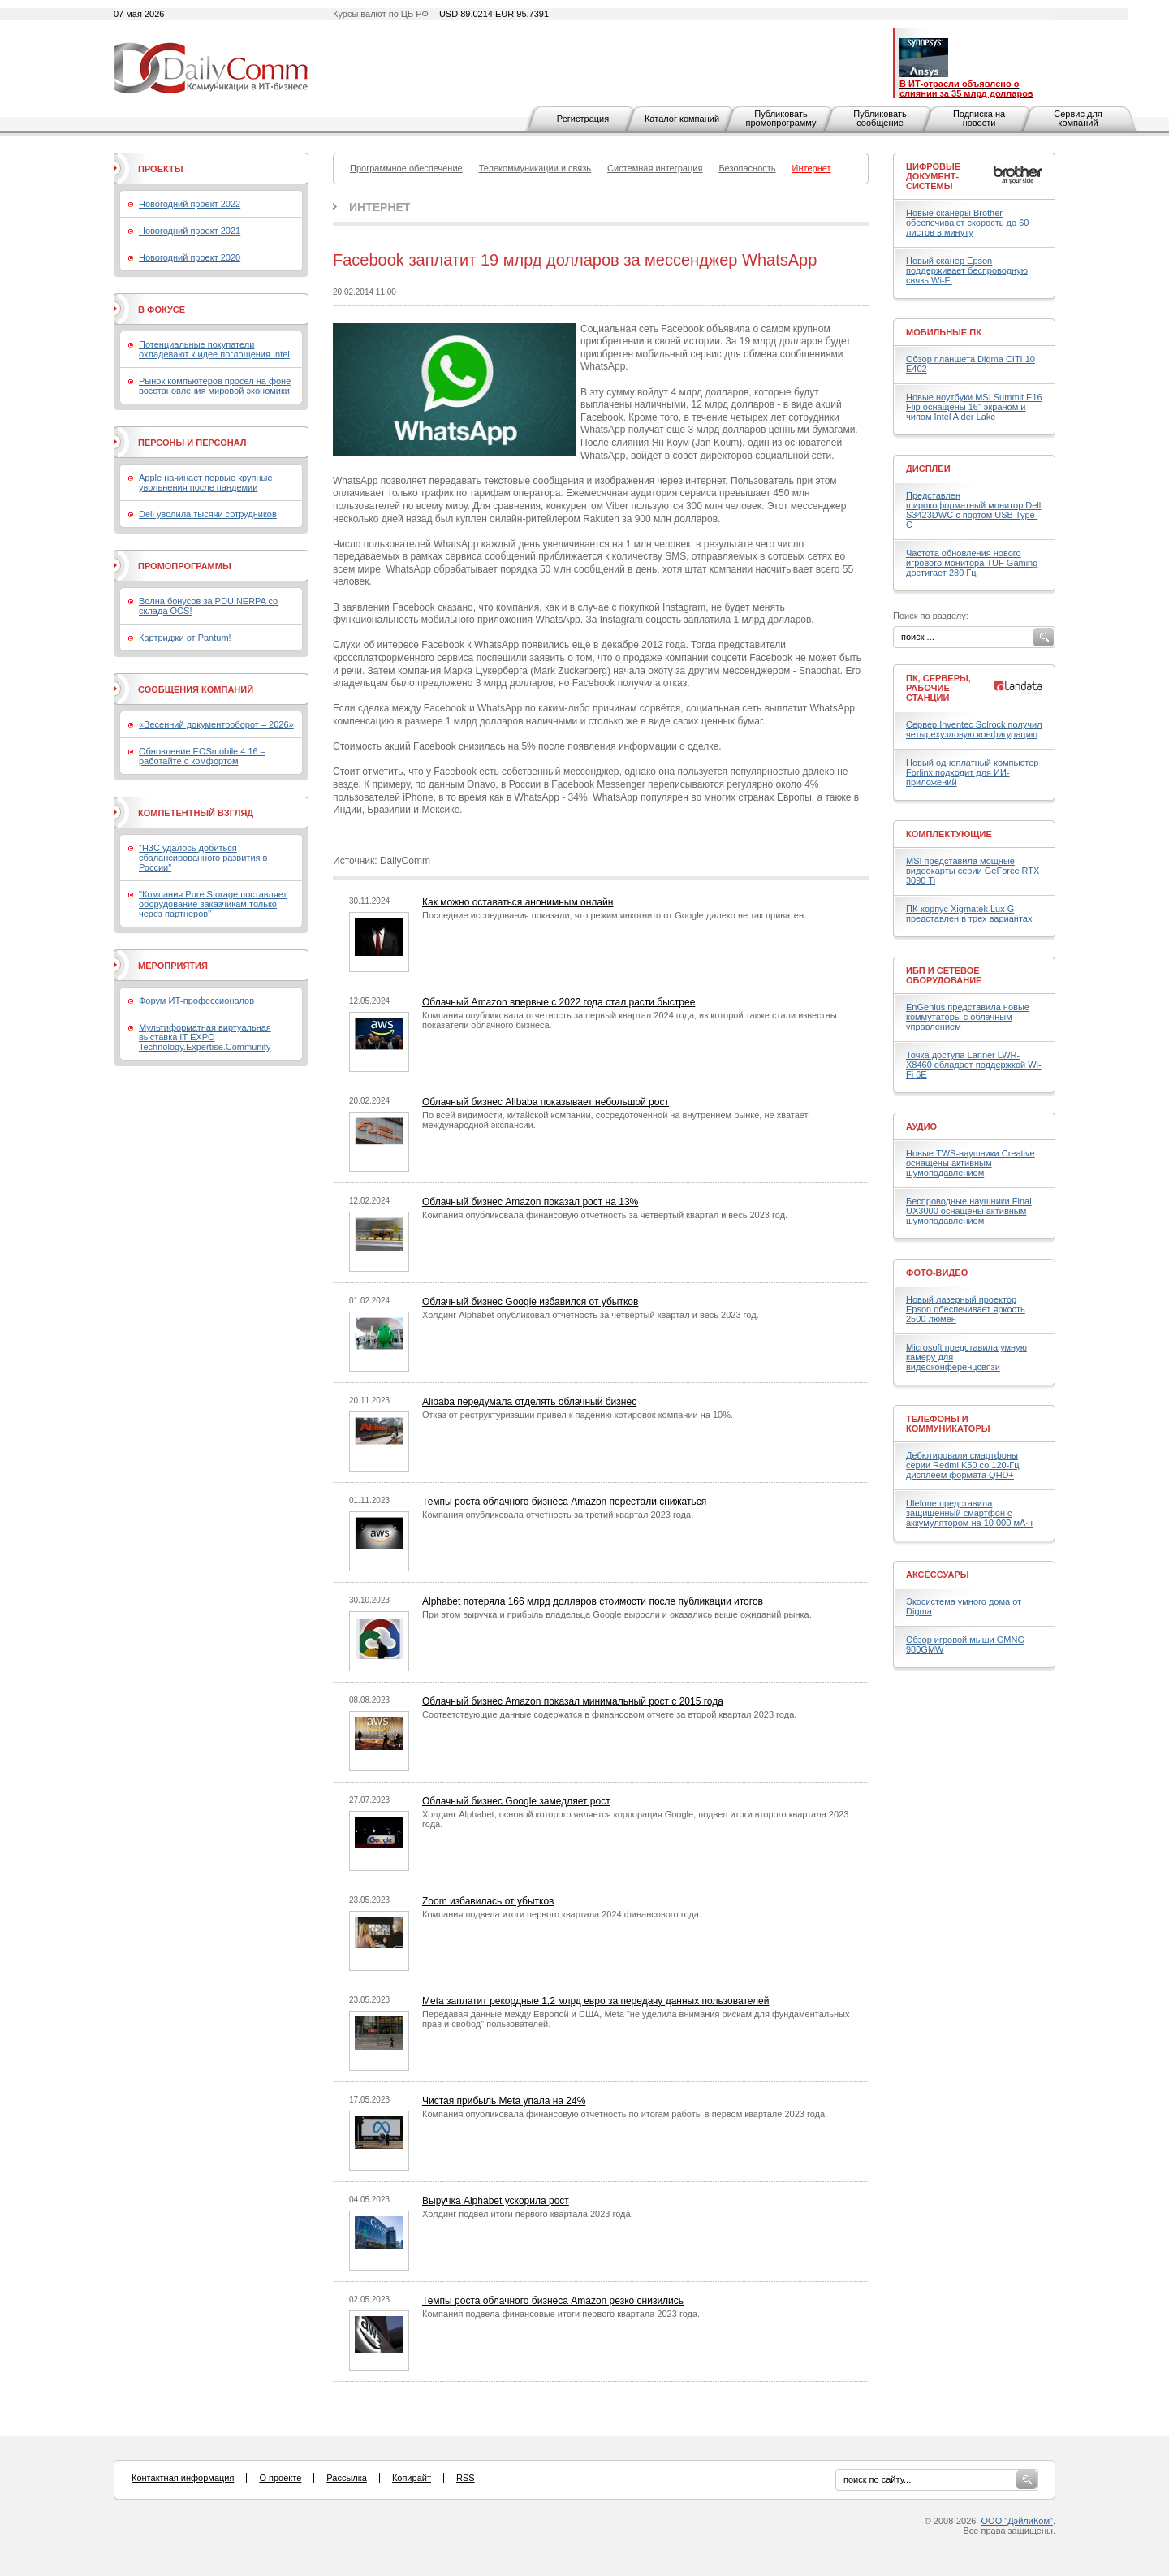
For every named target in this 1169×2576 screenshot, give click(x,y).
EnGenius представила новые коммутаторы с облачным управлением (967, 1016)
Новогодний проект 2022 (189, 204)
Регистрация (583, 118)
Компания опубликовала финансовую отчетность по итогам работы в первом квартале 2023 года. (624, 2114)
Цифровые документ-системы (933, 176)
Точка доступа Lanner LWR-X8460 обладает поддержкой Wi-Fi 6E (974, 1064)
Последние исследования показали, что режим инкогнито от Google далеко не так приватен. (614, 915)
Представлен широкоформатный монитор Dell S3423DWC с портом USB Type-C (973, 510)
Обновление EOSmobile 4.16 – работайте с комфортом (202, 756)
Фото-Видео (937, 1272)
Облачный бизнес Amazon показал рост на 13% (530, 1202)
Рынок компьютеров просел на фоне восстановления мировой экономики (215, 385)
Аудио (921, 1126)
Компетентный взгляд (195, 813)
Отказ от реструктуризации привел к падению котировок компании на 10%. (577, 1415)
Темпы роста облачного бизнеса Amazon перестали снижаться (564, 1501)
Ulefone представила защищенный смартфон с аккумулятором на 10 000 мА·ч (969, 1513)
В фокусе (161, 309)
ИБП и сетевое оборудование (943, 975)
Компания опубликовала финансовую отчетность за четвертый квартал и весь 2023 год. (604, 1215)
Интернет (379, 207)
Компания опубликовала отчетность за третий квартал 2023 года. (557, 1514)
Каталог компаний (682, 118)
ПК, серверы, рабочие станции (938, 687)
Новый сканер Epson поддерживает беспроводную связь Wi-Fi (967, 270)
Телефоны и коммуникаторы (948, 1423)
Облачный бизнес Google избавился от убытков (530, 1301)
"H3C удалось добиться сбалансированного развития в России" (203, 857)
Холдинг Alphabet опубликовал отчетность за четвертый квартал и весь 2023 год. (590, 1315)
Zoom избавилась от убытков (488, 1901)
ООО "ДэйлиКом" (1017, 2521)
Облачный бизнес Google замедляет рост (516, 1801)
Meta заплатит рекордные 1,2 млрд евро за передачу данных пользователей (595, 2001)
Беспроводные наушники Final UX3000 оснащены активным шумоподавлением (969, 1210)
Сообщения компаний (195, 689)
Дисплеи (928, 468)
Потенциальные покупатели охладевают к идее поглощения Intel (214, 349)
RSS (465, 2478)
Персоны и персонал (192, 442)
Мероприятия (173, 965)
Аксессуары (937, 1575)
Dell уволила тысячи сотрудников (208, 514)
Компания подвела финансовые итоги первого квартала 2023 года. (561, 2314)
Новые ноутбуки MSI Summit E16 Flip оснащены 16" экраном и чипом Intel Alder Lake (974, 406)
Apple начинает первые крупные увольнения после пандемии (206, 482)
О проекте (280, 2478)
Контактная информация (183, 2478)
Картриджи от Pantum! (185, 637)
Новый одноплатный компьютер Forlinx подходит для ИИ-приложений (972, 772)
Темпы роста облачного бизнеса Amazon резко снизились (553, 2300)
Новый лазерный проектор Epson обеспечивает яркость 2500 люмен (965, 1309)
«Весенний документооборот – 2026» (216, 724)
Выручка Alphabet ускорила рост (495, 2200)
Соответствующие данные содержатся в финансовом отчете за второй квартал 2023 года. (609, 1714)
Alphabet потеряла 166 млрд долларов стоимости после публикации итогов (592, 1601)
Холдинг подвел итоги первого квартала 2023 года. (527, 2214)
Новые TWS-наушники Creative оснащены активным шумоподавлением (970, 1163)
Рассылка (346, 2478)
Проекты (160, 169)
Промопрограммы (184, 566)
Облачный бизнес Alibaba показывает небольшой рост (545, 1102)
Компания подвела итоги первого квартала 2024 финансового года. (561, 1914)
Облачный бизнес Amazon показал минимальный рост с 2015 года (572, 1701)
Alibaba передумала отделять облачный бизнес (529, 1401)
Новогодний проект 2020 (189, 257)
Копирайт (411, 2478)
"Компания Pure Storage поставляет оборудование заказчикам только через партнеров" (213, 903)
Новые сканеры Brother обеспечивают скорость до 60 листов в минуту (967, 222)
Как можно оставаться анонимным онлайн (517, 902)
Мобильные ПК (943, 332)
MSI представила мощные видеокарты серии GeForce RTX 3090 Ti (972, 870)
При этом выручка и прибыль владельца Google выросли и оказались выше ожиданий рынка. (617, 1614)
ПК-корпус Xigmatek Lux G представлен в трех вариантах (969, 913)
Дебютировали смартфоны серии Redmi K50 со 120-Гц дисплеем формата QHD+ (963, 1465)
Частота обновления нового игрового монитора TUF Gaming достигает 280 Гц (971, 562)
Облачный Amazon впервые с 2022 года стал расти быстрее (558, 1002)
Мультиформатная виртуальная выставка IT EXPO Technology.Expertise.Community (205, 1037)
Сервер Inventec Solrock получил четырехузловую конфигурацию (974, 729)
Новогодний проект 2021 (189, 231)
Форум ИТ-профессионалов (196, 1000)
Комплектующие (949, 834)
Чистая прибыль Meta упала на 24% (503, 2101)
